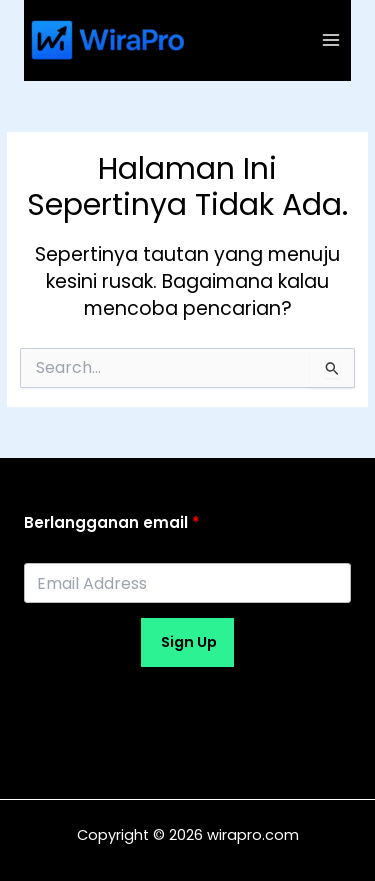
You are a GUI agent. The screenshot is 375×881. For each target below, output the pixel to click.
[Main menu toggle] (331, 40)
